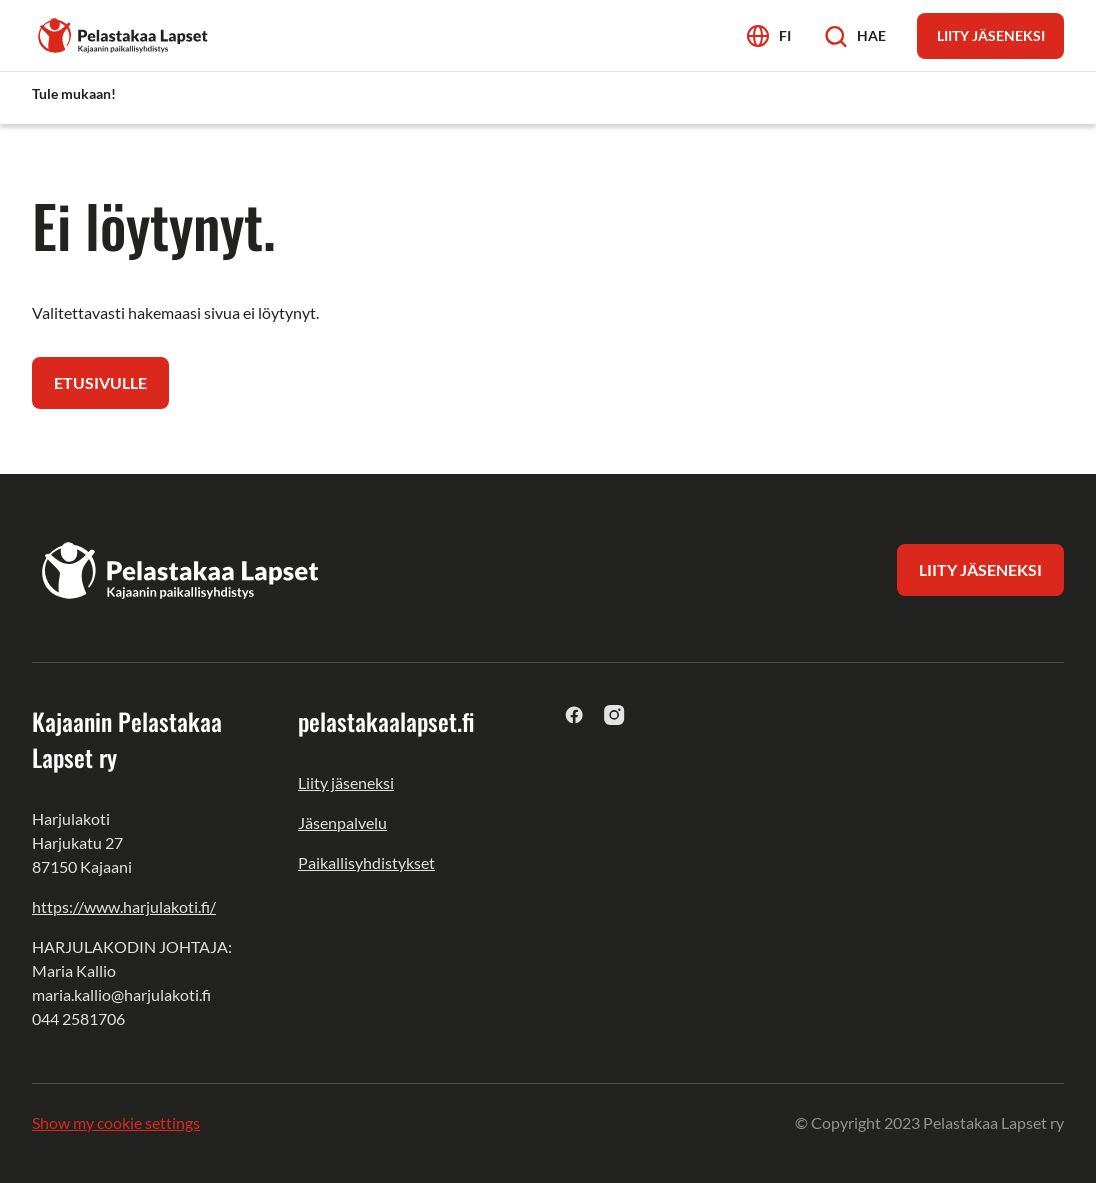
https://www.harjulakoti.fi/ (124, 906)
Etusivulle (100, 382)
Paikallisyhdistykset (366, 862)
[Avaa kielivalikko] (769, 35)
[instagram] (614, 714)
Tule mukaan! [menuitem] (74, 93)
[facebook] (574, 714)
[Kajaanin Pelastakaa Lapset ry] (124, 33)
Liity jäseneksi (346, 782)
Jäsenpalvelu (342, 822)
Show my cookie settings (116, 1122)
